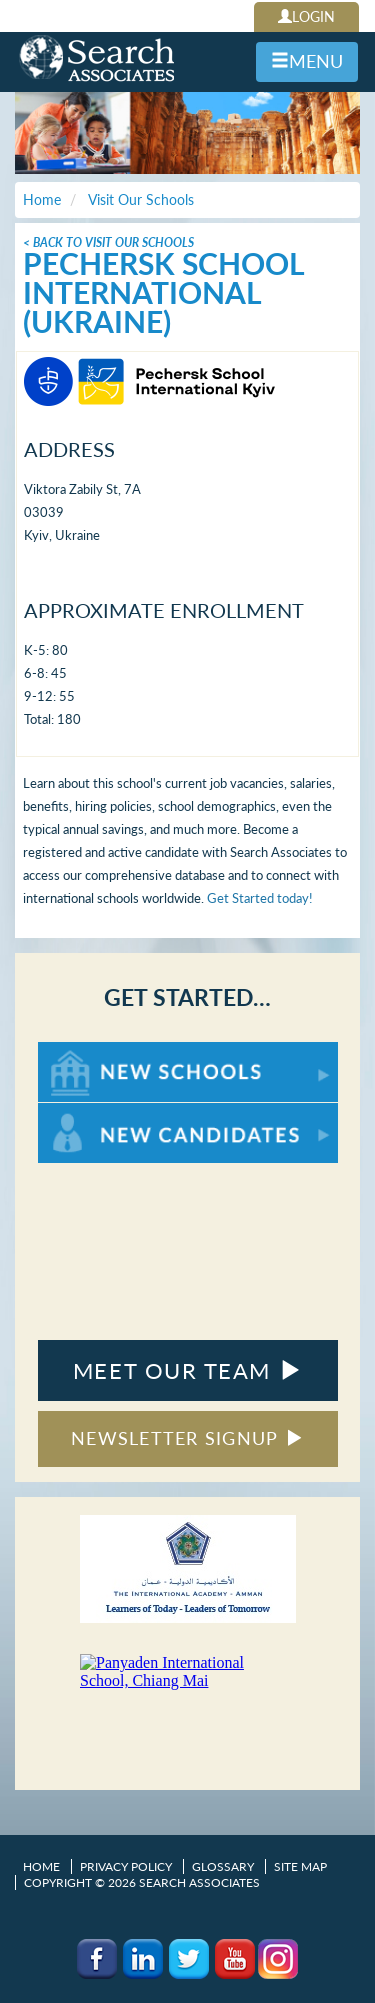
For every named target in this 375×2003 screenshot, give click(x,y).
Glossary (223, 1866)
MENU (307, 61)
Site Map (300, 1866)
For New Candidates (100, 1112)
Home (41, 1866)
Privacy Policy (126, 1866)
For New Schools (90, 1051)
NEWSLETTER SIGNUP (187, 1438)
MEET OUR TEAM (187, 1370)
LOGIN (306, 16)
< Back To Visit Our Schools (108, 242)
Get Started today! (260, 898)
